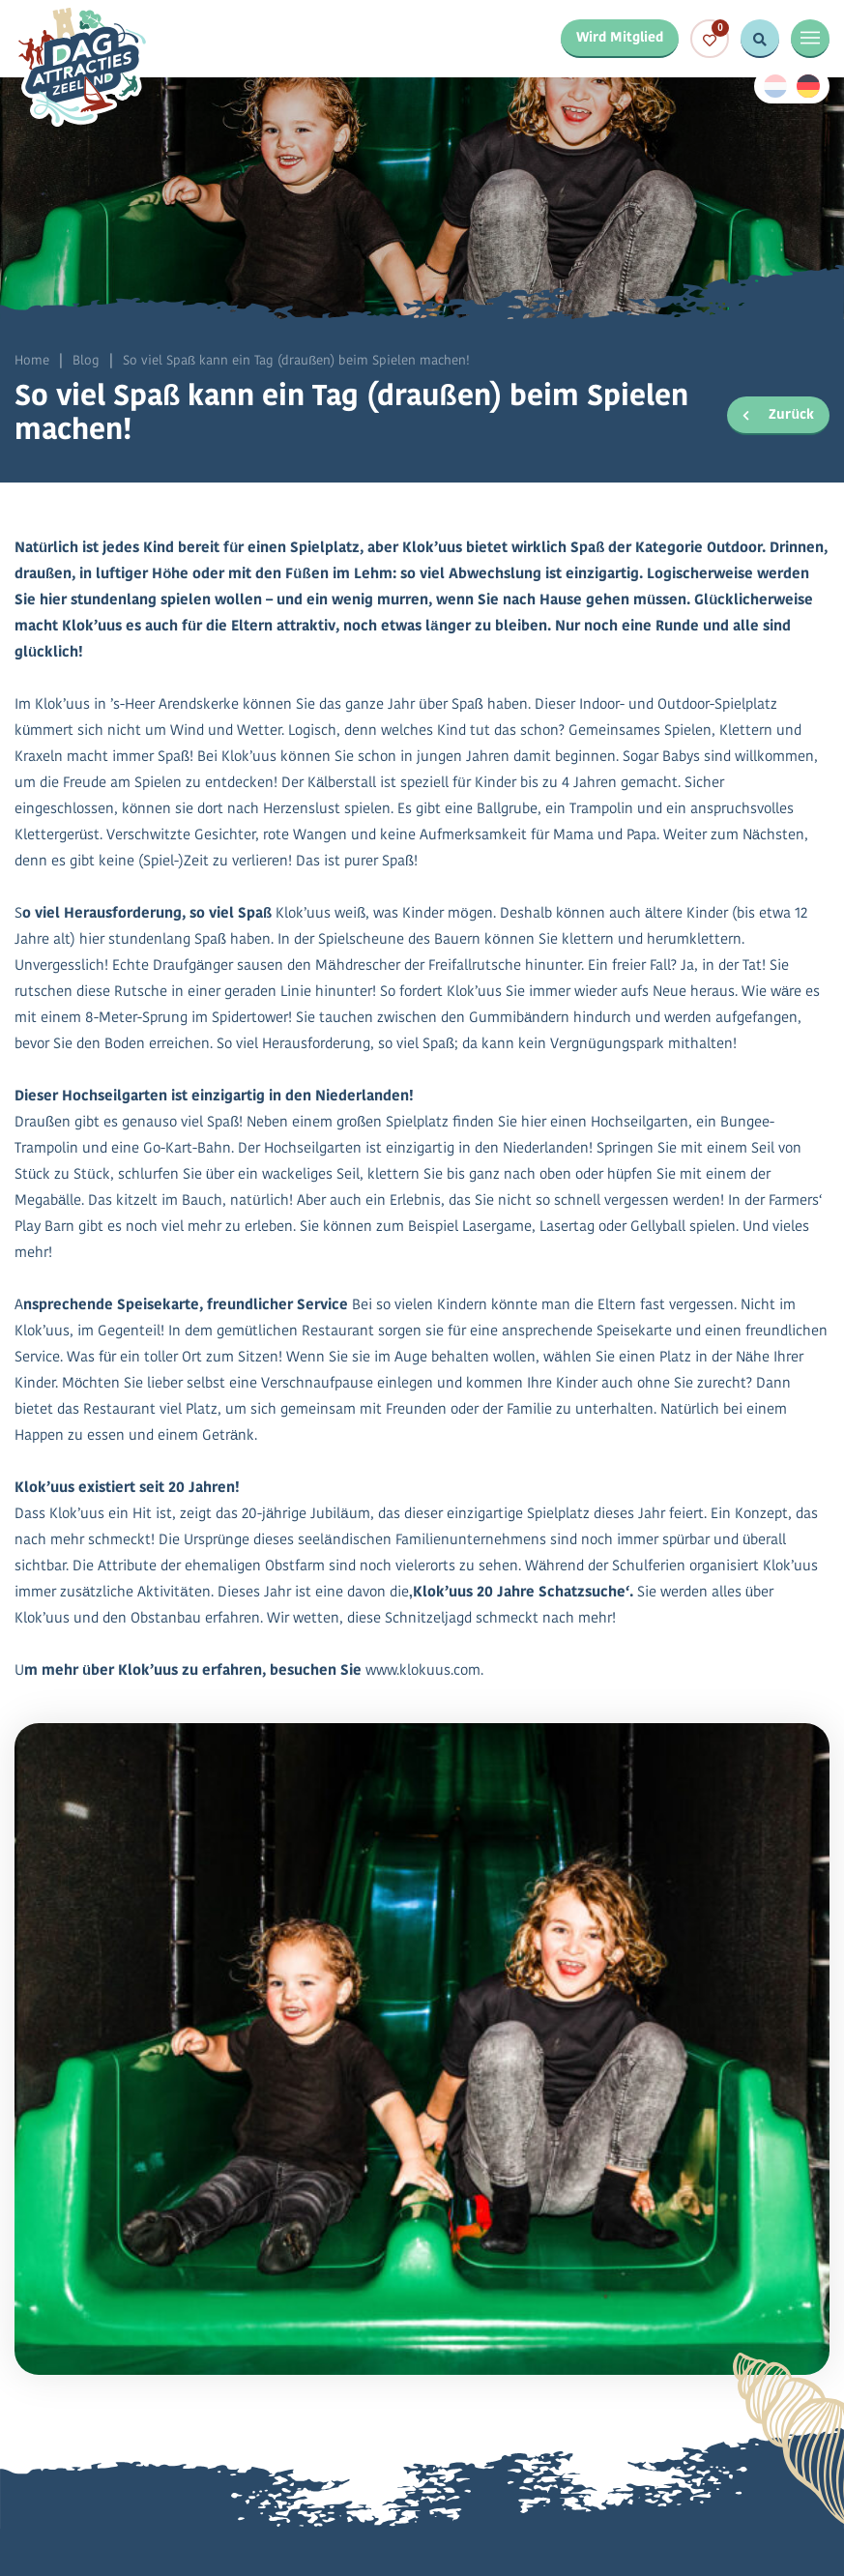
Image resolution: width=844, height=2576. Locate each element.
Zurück (778, 415)
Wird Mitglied (619, 38)
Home (32, 361)
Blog (86, 361)
